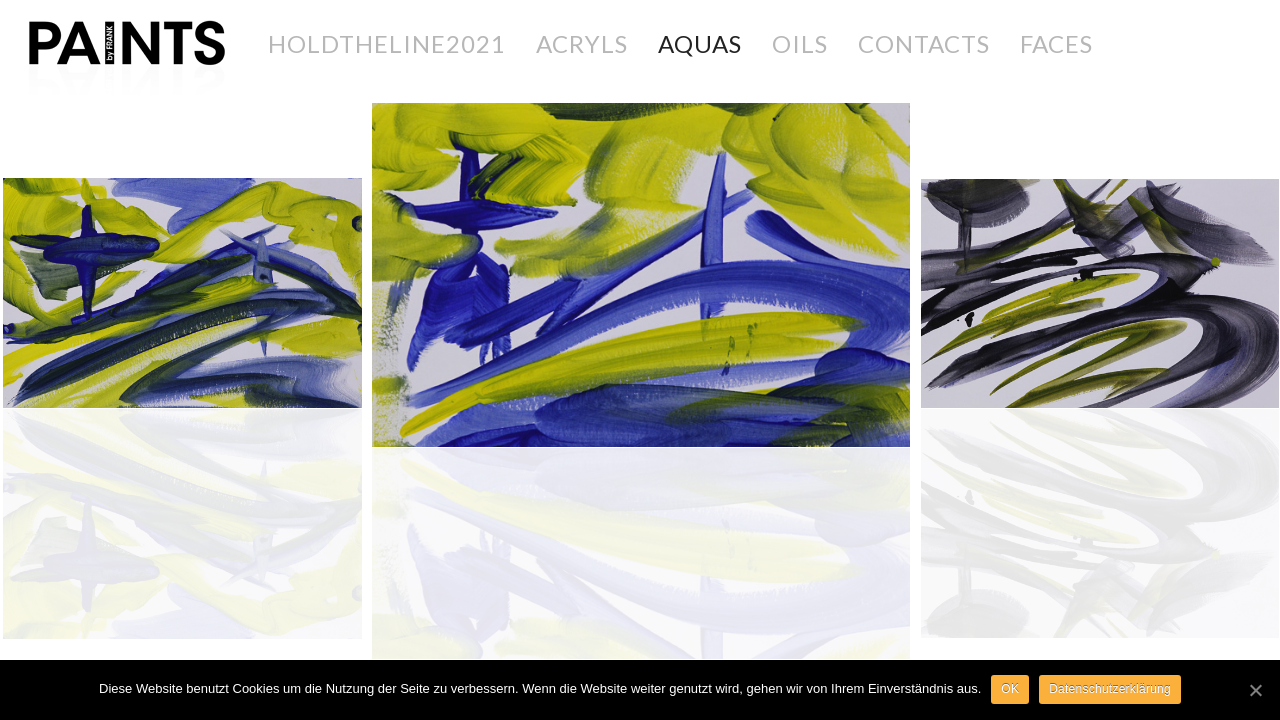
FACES (1056, 43)
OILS (800, 43)
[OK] (1255, 690)
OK (1010, 689)
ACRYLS (582, 43)
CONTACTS (924, 43)
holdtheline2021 (387, 43)
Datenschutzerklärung (1110, 689)
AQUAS (700, 43)
